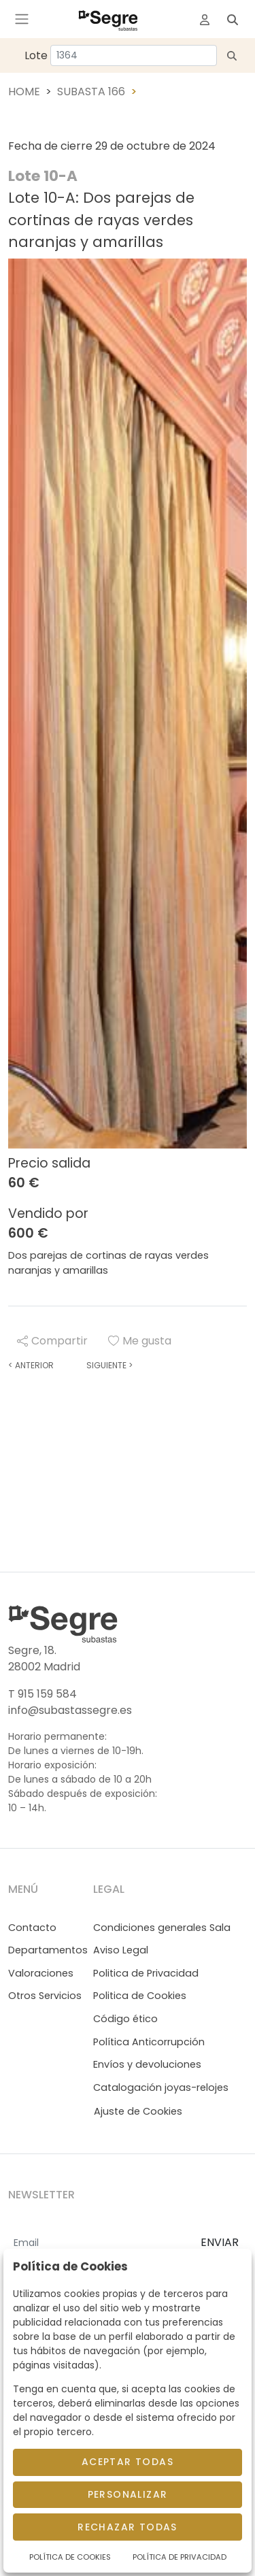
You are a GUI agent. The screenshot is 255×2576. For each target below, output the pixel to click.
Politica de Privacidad (146, 1973)
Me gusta (139, 1341)
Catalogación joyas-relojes (160, 2087)
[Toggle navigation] (21, 19)
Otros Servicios (45, 1995)
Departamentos (48, 1950)
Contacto (32, 1927)
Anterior (31, 1365)
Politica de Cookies (139, 1995)
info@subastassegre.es (70, 1710)
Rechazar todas (127, 2527)
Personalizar (128, 2494)
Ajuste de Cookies (138, 2111)
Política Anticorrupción (149, 2042)
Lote (36, 55)
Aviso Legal (120, 1950)
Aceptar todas (127, 2461)
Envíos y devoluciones (147, 2064)
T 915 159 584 (42, 1694)
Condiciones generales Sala (162, 1927)
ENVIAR (220, 2242)
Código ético (125, 2019)
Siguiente (109, 1365)
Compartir (52, 1341)
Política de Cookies (70, 2557)
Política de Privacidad (179, 2557)
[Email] (99, 2243)
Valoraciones (40, 1973)
